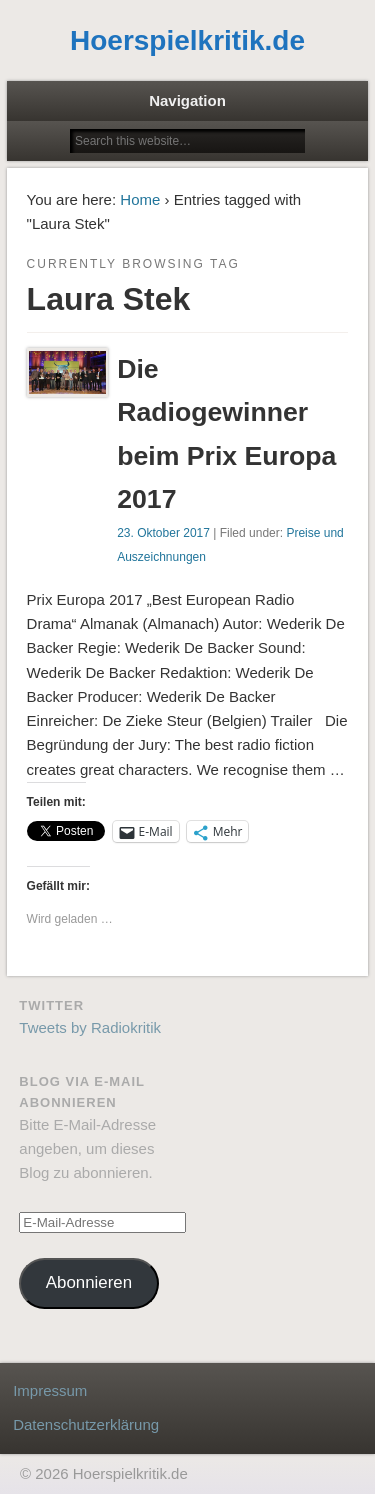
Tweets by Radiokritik (90, 1027)
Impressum (50, 1390)
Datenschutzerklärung (86, 1424)
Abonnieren (89, 1282)
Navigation (187, 100)
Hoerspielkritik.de (187, 40)
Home (140, 199)
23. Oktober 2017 (163, 533)
